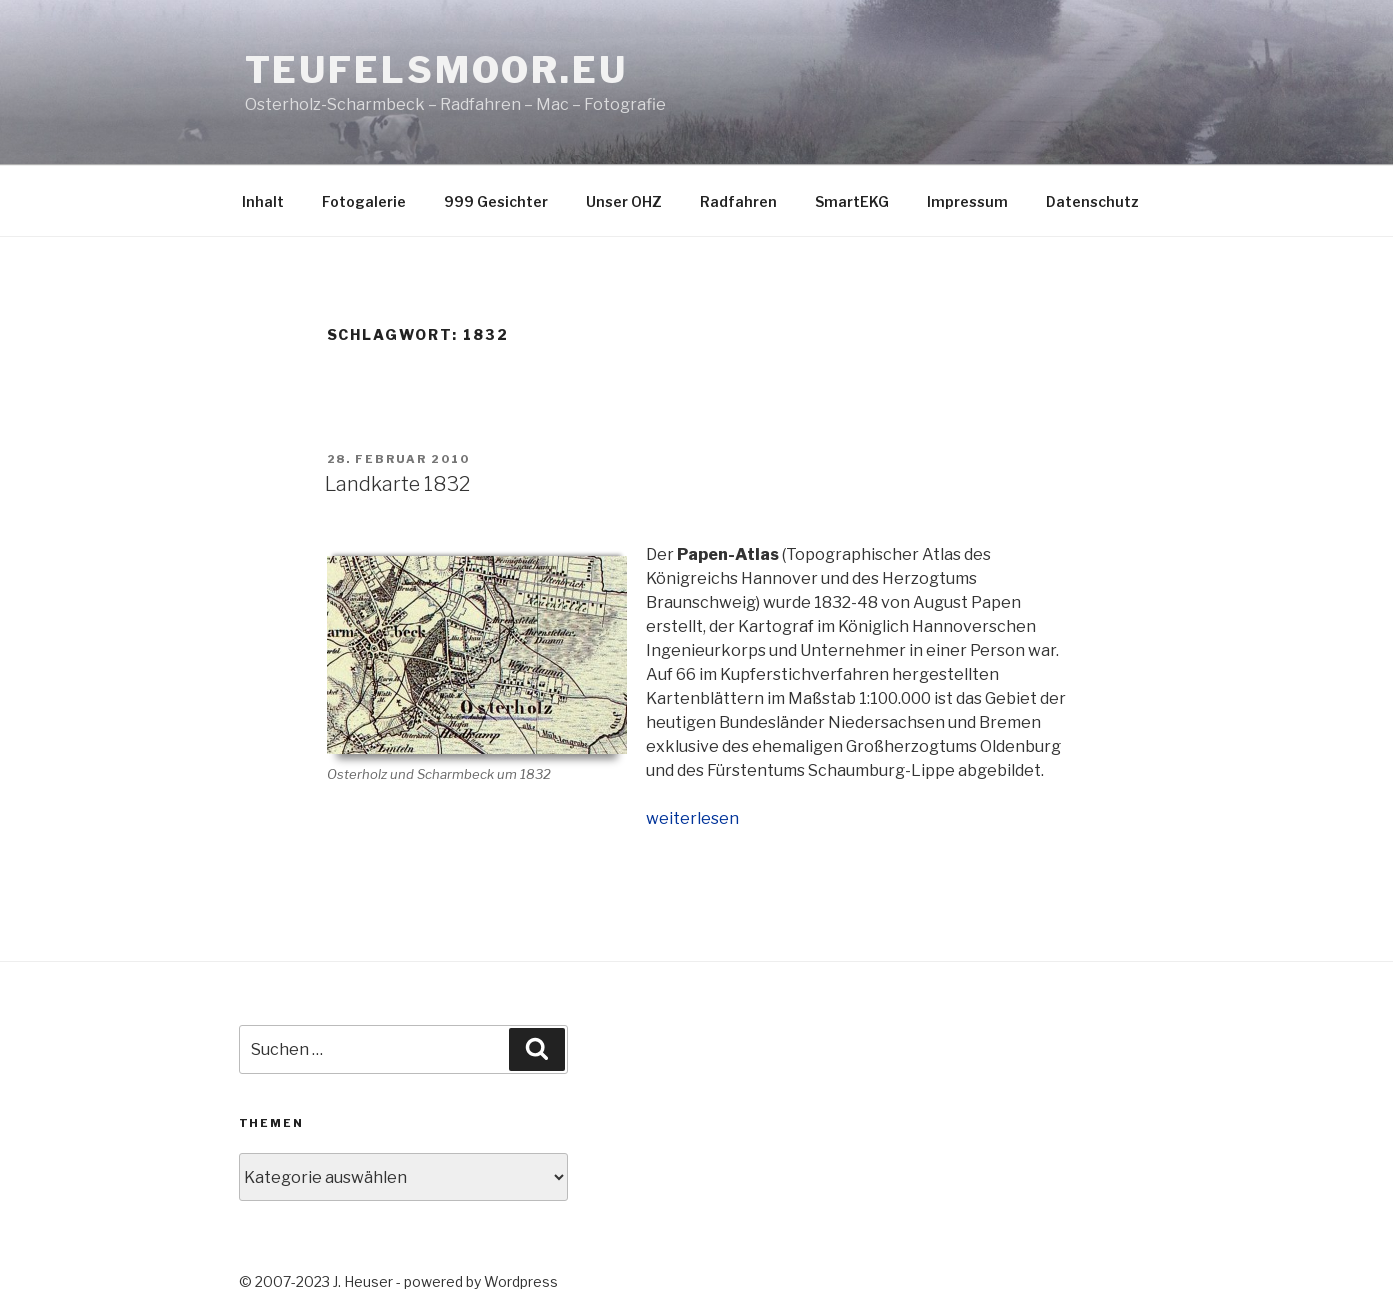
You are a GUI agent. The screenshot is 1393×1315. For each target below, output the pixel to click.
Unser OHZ (624, 201)
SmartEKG (852, 201)
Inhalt (263, 201)
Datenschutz (1092, 201)
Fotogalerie (364, 201)
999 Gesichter (496, 201)
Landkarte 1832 (397, 484)
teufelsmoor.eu (436, 70)
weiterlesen (692, 818)
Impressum (967, 201)
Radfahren (738, 201)
